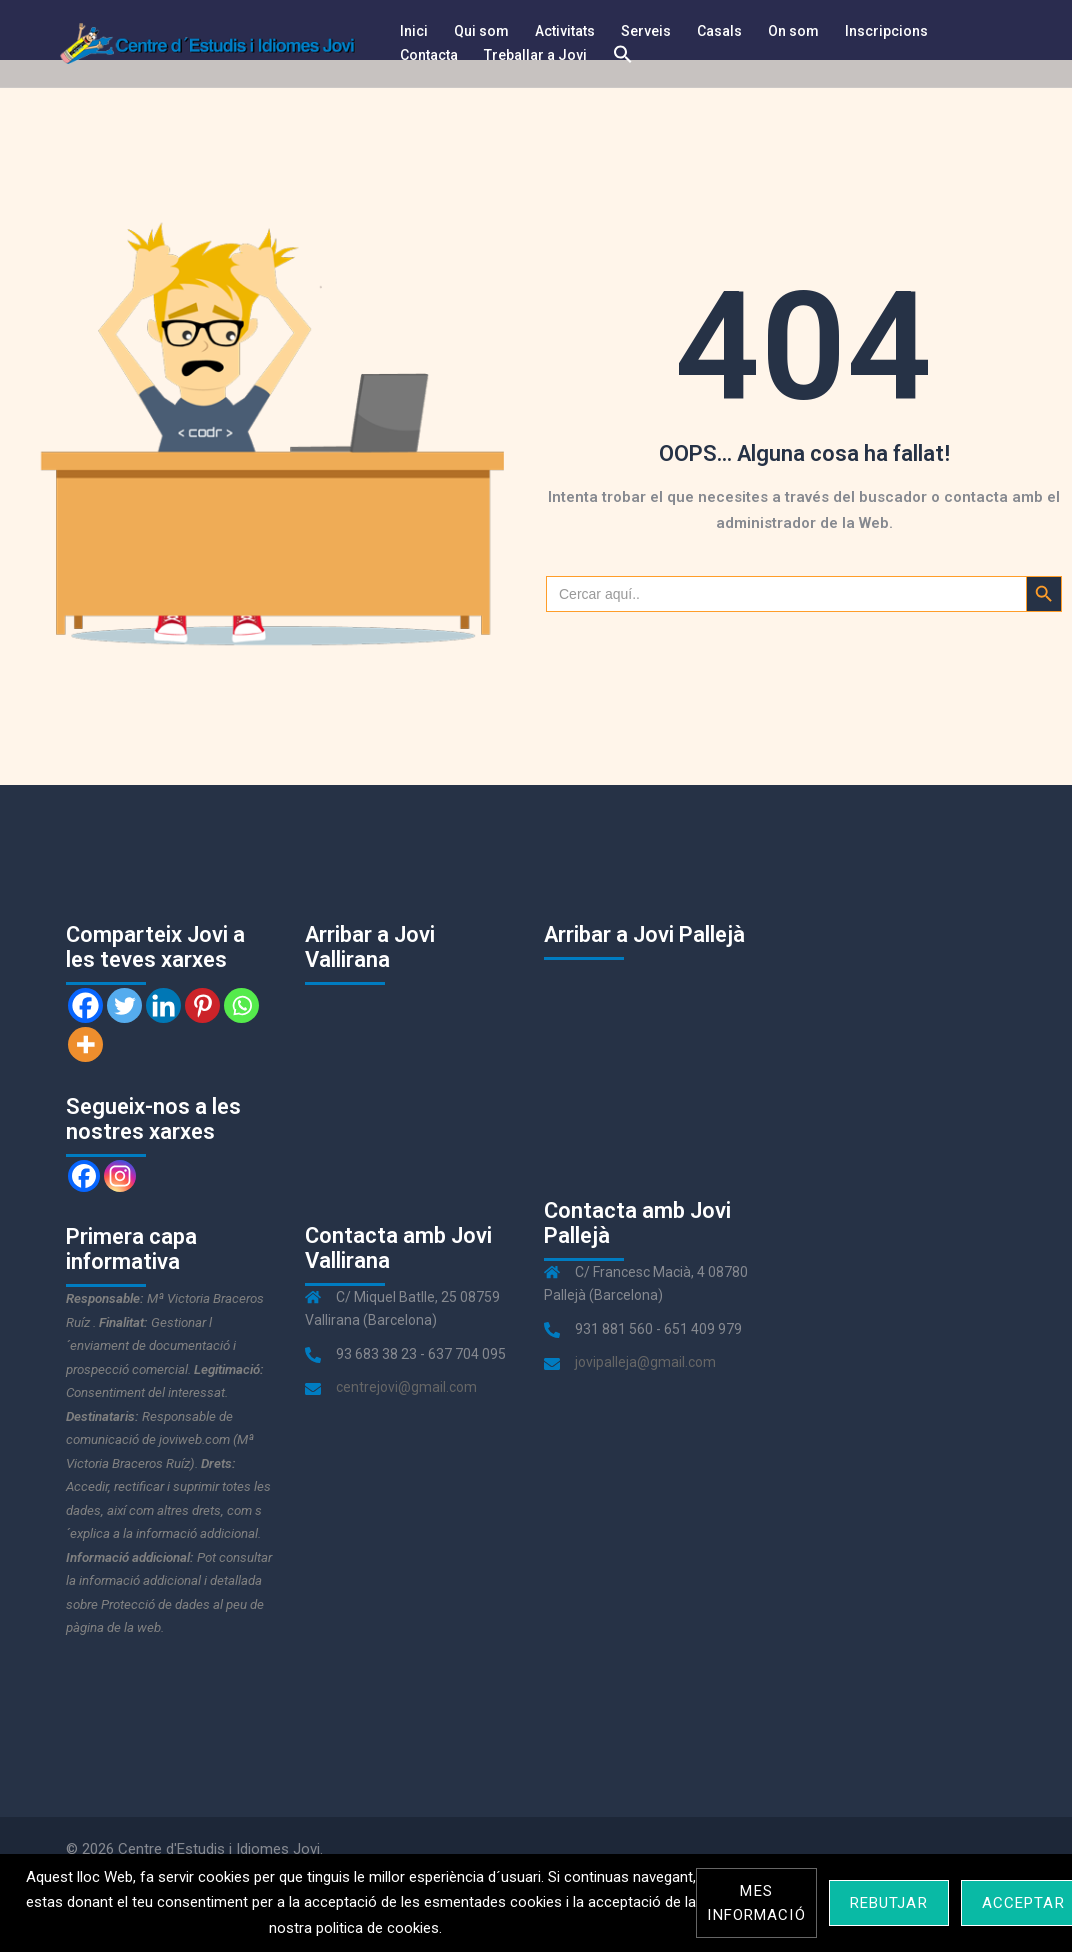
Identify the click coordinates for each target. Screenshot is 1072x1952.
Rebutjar (889, 1903)
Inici (414, 31)
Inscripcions (886, 31)
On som (793, 31)
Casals (719, 31)
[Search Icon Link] (623, 55)
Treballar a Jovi (535, 55)
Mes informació (756, 1903)
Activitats (565, 31)
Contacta (429, 55)
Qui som (481, 31)
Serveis (646, 31)
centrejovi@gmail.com (406, 1387)
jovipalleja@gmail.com (645, 1362)
